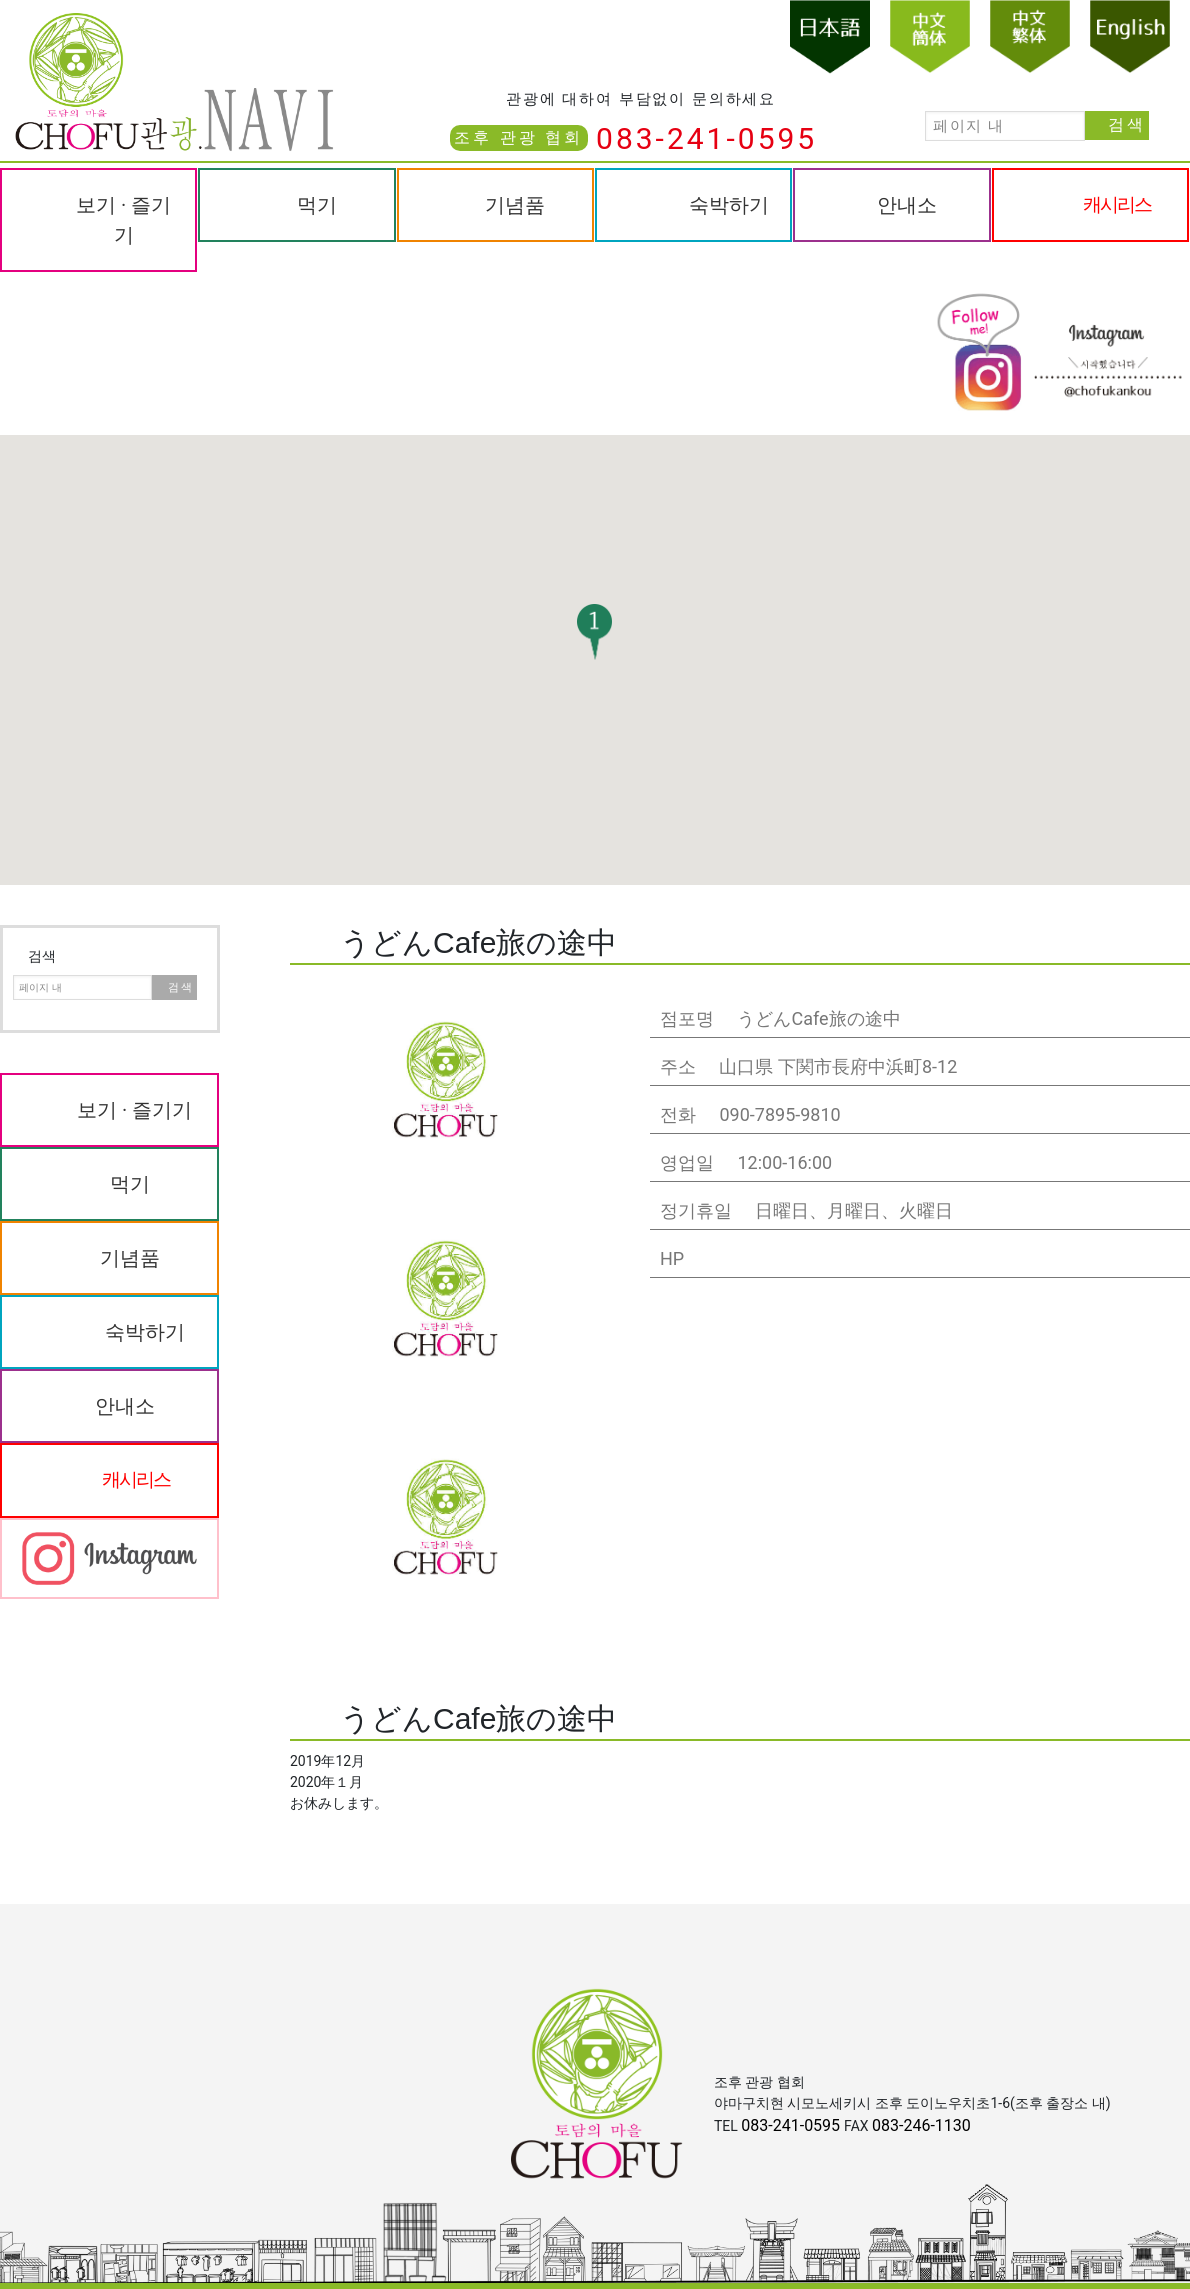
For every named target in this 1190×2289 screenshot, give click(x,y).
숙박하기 (729, 205)
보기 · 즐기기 (123, 220)
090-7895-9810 (779, 1114)
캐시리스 (1117, 204)
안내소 (907, 205)
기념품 (515, 205)
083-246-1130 (921, 2125)
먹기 (317, 205)
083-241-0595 (706, 138)
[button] (594, 632)
